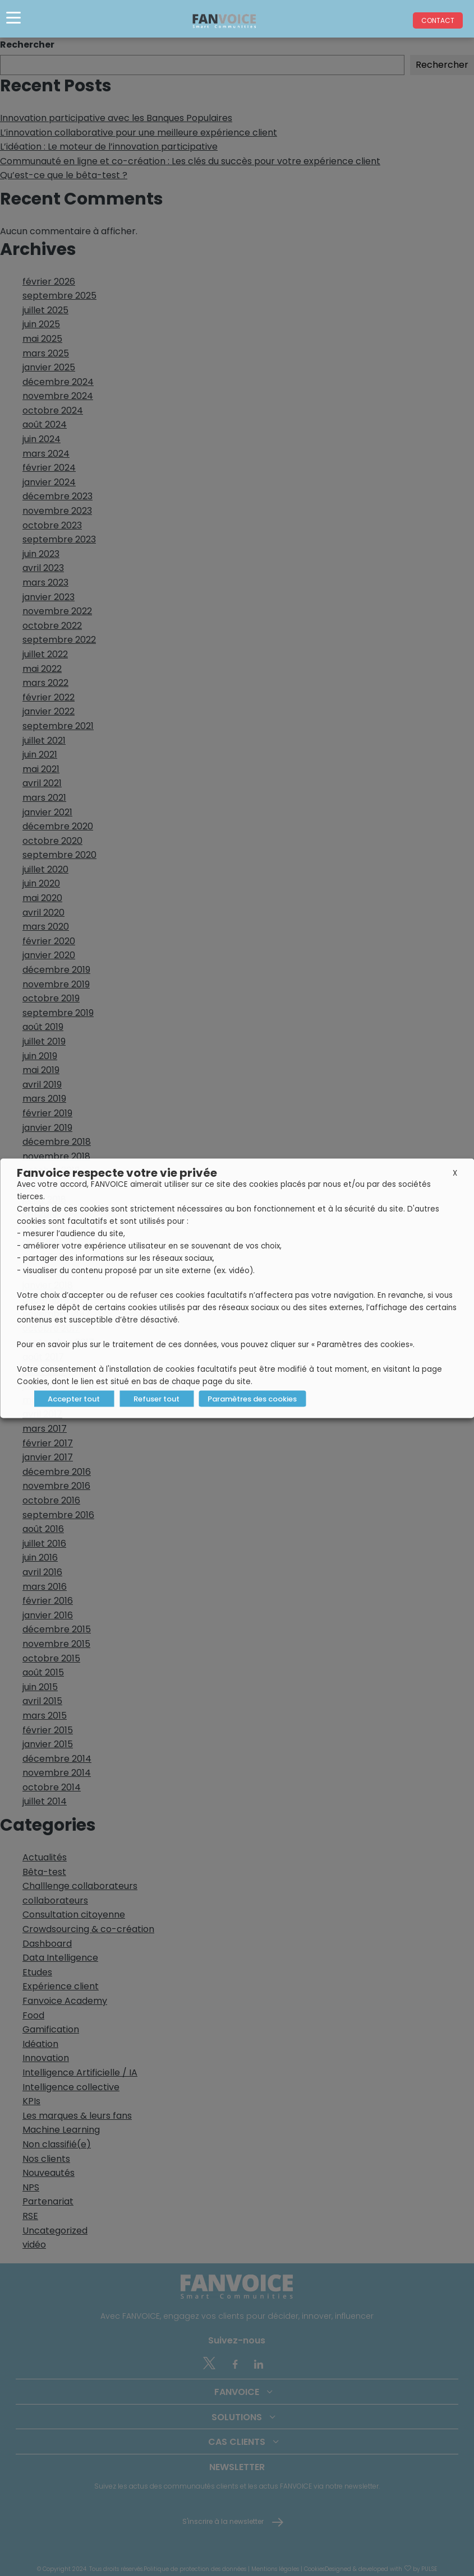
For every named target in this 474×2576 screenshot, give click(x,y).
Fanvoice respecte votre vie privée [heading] (117, 1172)
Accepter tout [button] (74, 1398)
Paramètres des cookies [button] (252, 1398)
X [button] (455, 1172)
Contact (437, 20)
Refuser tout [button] (157, 1398)
